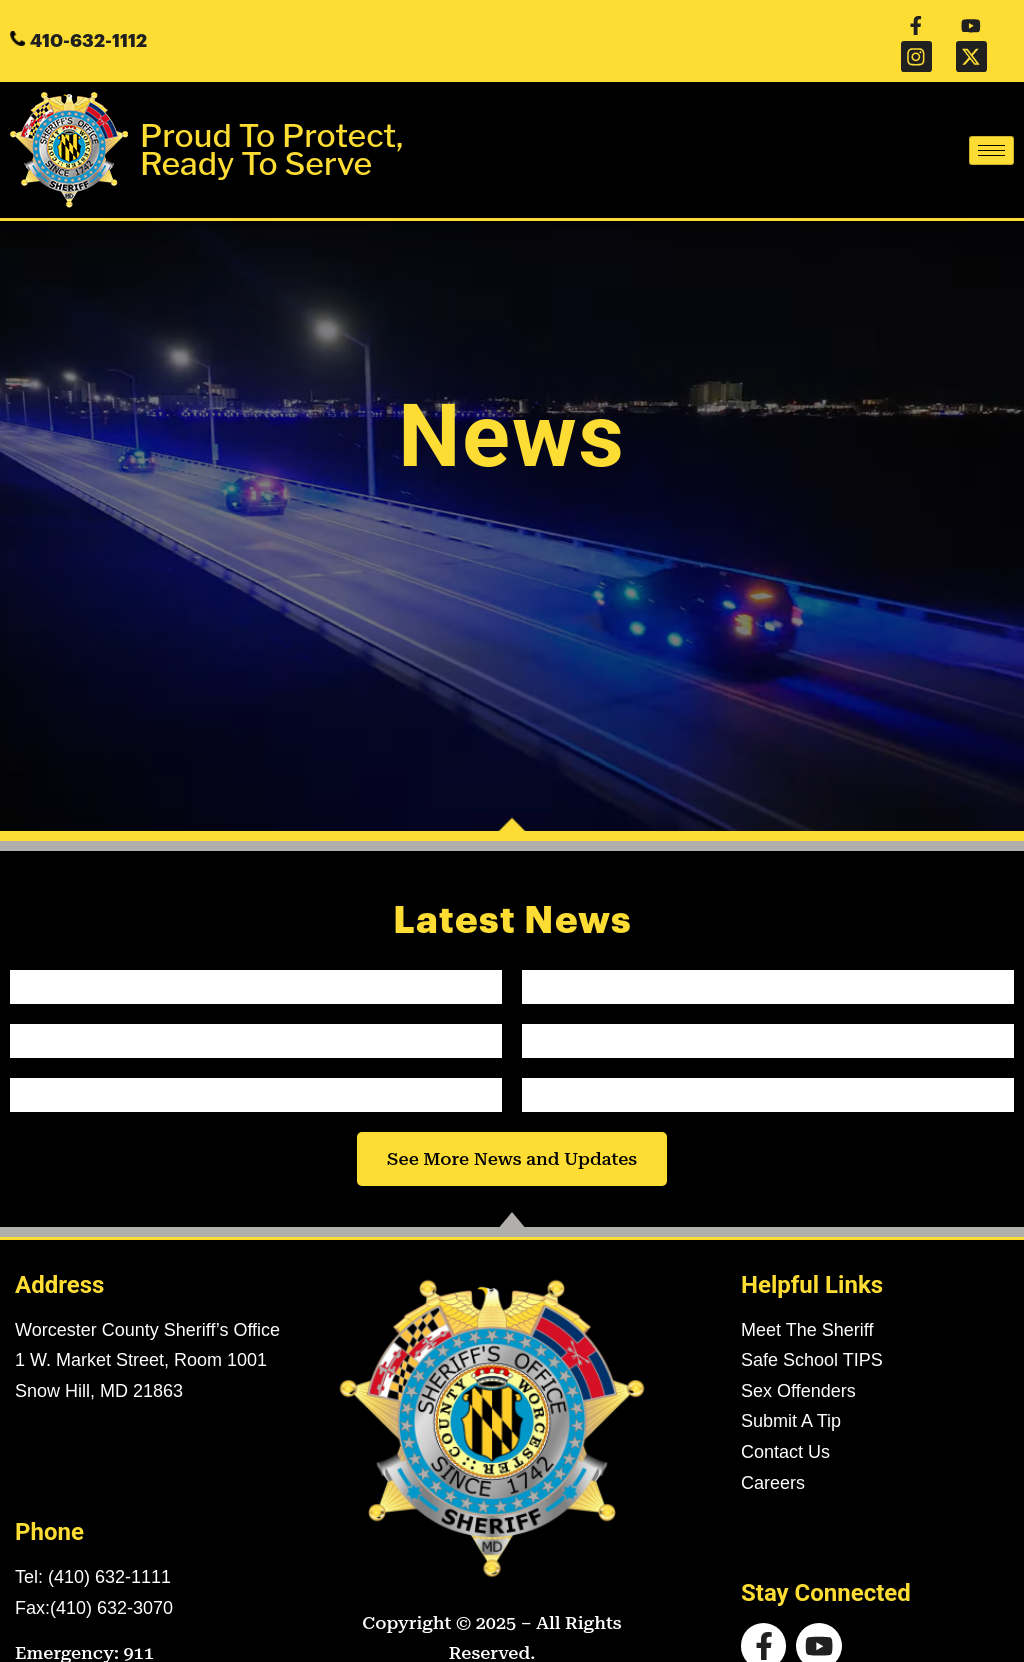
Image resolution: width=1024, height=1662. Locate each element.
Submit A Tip (791, 1384)
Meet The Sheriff (807, 1292)
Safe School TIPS (812, 1323)
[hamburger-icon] (991, 113)
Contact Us (785, 1415)
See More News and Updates (512, 1121)
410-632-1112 (88, 22)
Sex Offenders (798, 1354)
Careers (773, 1445)
